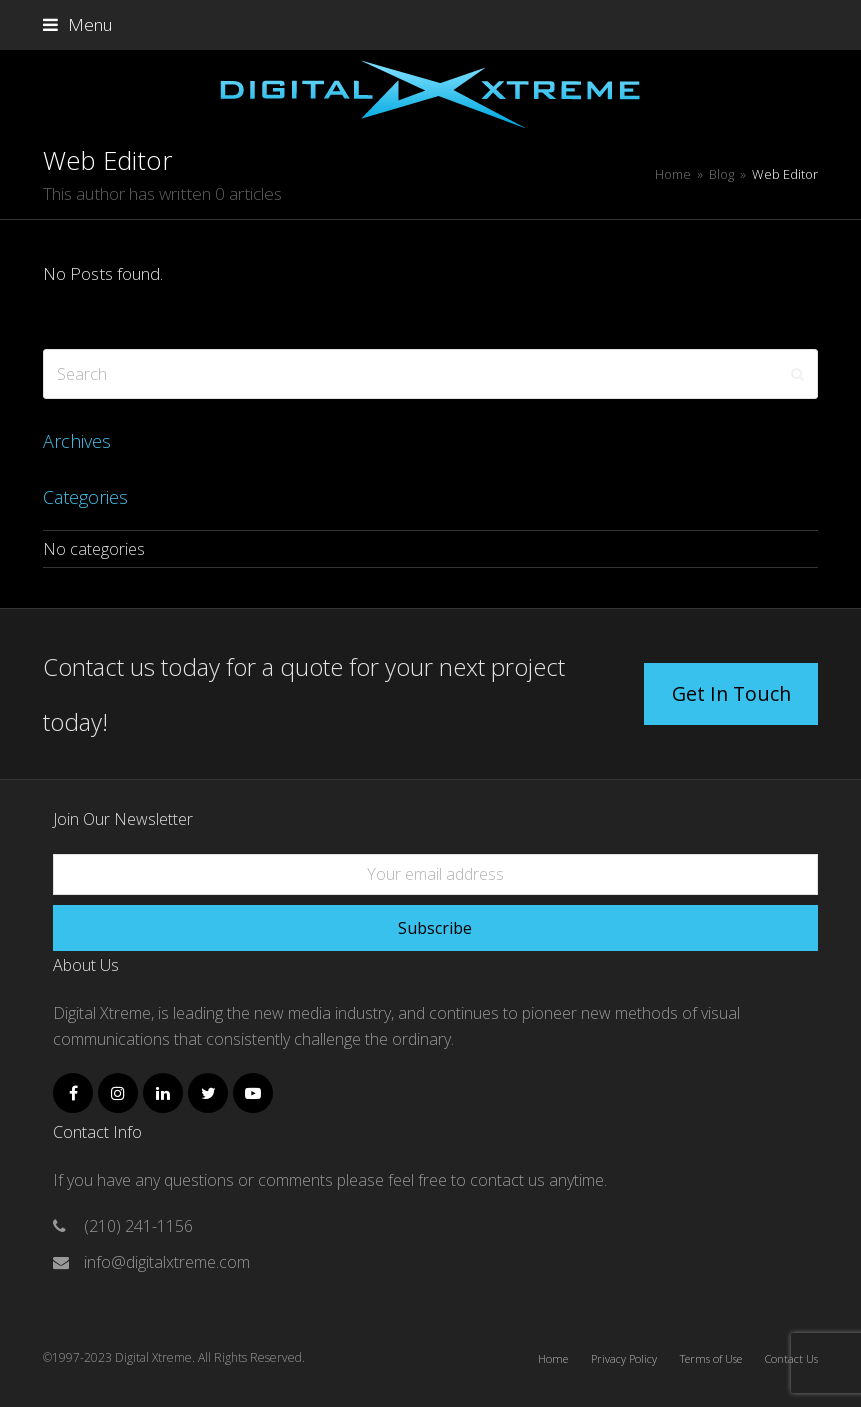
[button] (77, 24)
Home (553, 1358)
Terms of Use (711, 1358)
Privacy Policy (624, 1358)
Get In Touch (731, 693)
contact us (509, 1180)
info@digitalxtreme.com (167, 1262)
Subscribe (435, 928)
